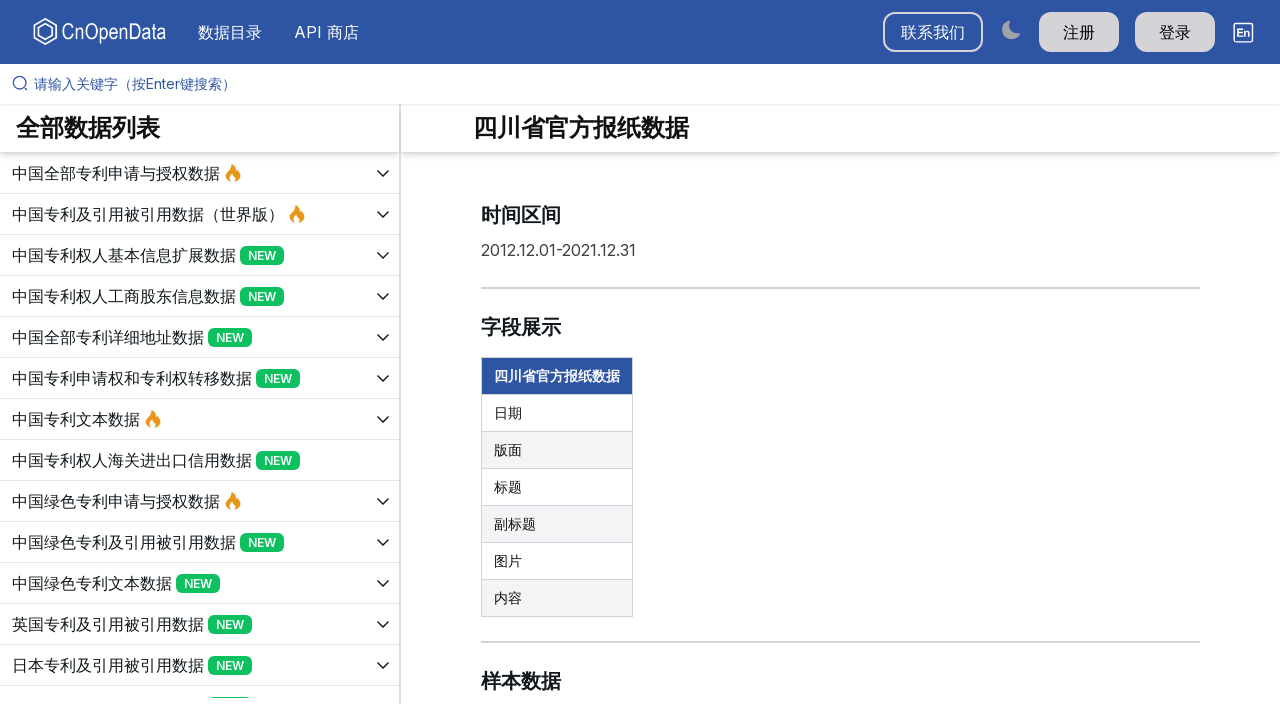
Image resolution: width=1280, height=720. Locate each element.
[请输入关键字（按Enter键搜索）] (648, 84)
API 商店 (326, 32)
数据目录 (230, 32)
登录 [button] (1175, 32)
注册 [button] (1079, 32)
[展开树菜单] (199, 173)
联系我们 (933, 32)
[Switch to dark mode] (1011, 29)
